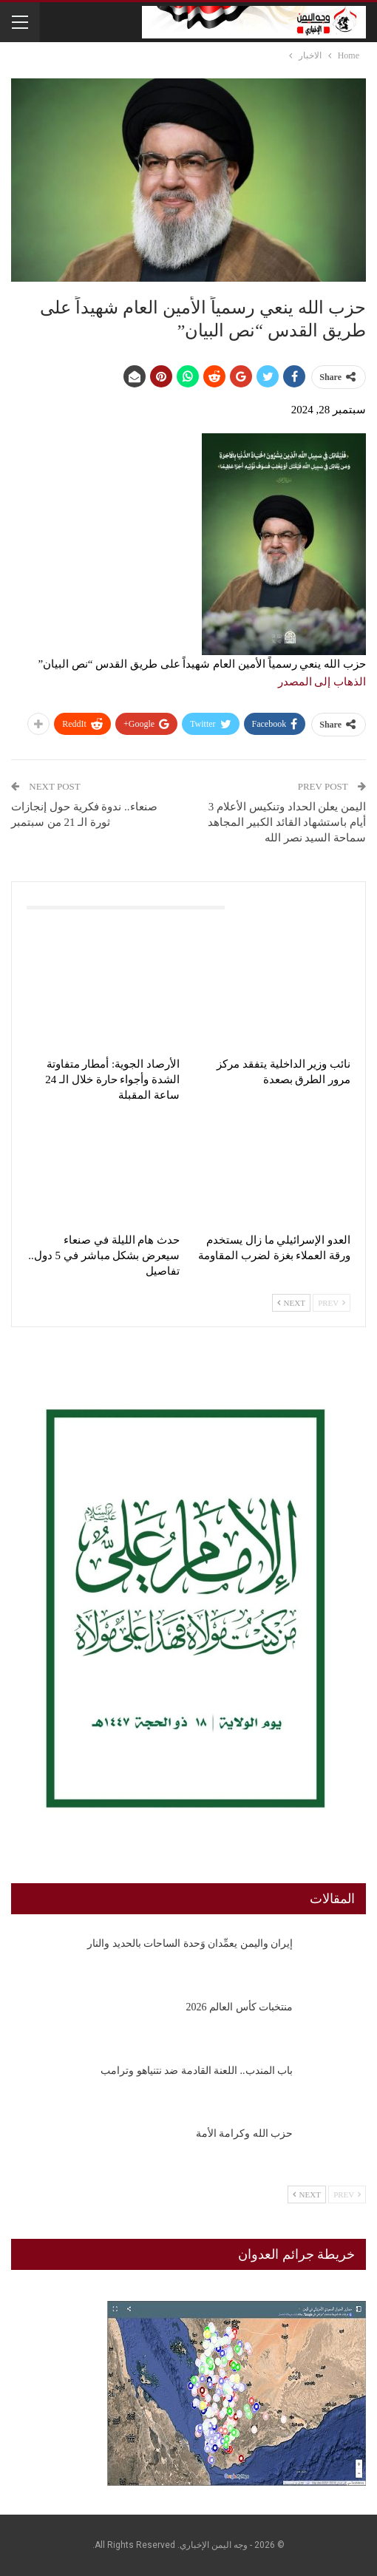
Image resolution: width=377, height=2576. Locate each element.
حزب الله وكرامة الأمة (244, 2133)
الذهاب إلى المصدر (322, 682)
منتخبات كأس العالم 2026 (239, 2007)
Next (291, 1302)
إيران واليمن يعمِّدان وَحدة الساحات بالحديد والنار (190, 1943)
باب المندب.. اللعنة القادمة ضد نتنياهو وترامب (197, 2070)
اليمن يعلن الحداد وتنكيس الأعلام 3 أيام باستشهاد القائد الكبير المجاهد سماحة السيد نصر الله (287, 822)
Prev (331, 1302)
